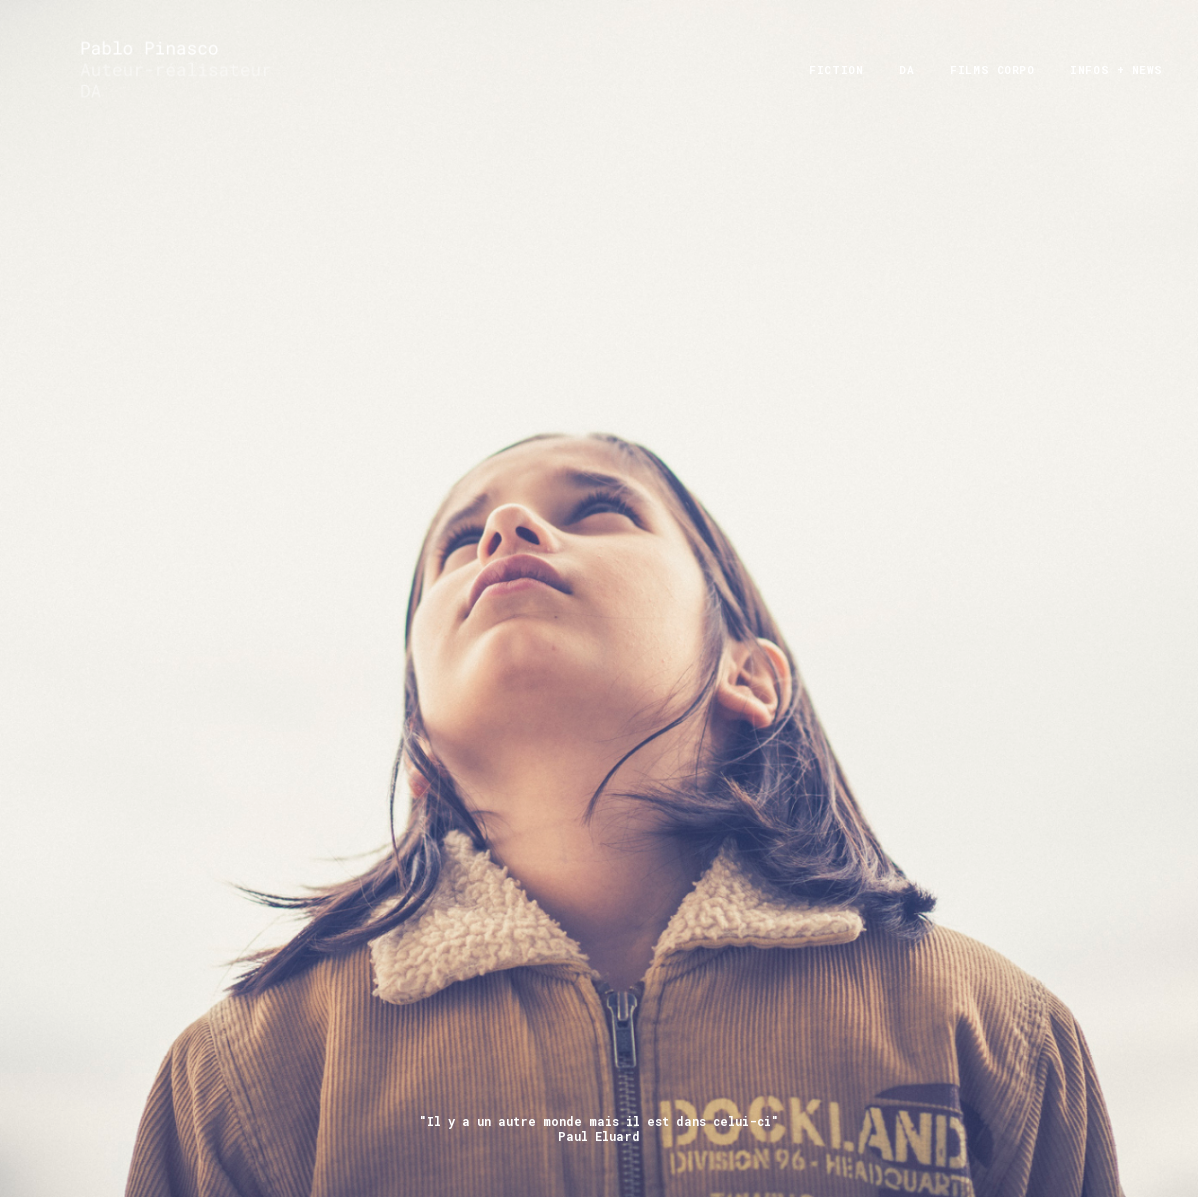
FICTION (836, 90)
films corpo (992, 90)
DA (906, 90)
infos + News (1116, 90)
